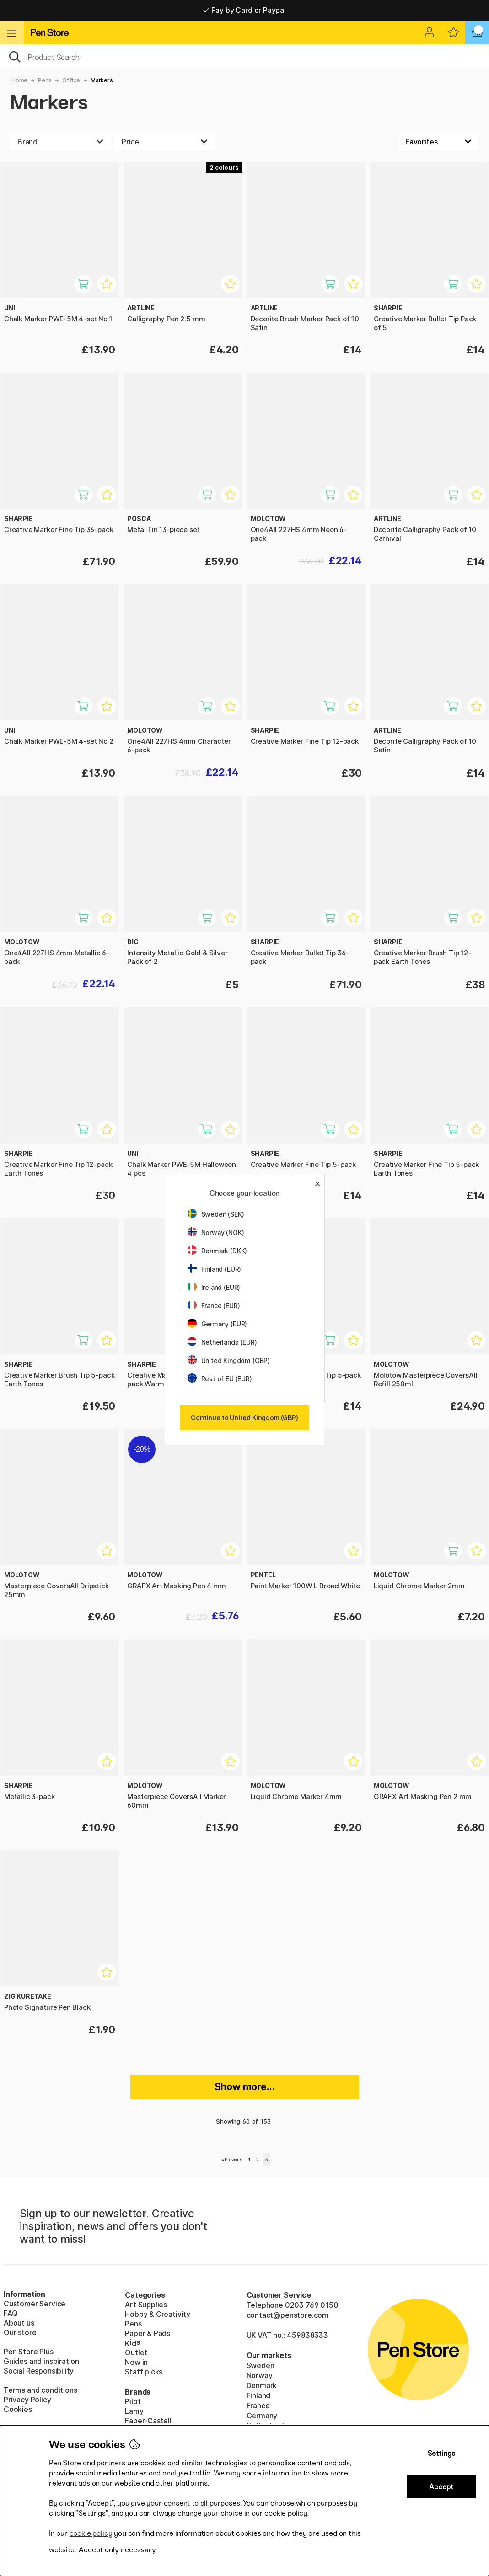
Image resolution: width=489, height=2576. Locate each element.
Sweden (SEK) (216, 1214)
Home (19, 80)
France (258, 2405)
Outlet (136, 2352)
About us (19, 2322)
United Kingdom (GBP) (229, 1360)
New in (136, 2362)
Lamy (134, 2411)
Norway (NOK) (216, 1232)
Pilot (132, 2401)
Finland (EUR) (215, 1269)
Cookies (18, 2409)
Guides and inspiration (41, 2361)
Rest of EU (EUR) (220, 1379)
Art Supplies (146, 2304)
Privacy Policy (27, 2399)
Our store (20, 2332)
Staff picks (143, 2371)
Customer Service (34, 2303)
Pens (44, 80)
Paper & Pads (147, 2333)
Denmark (262, 2385)
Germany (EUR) (217, 1324)
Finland (259, 2395)
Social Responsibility (39, 2370)
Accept (441, 2486)
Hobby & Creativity (157, 2314)
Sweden (260, 2365)
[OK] (244, 56)
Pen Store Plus (29, 2351)
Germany (262, 2415)
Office (71, 80)
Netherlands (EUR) (222, 1342)
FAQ (10, 2313)
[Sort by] (438, 142)
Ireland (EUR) (214, 1287)
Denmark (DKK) (217, 1251)
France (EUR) (214, 1305)
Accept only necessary (117, 2549)
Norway (260, 2375)
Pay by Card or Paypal (244, 10)
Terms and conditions (40, 2390)
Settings (441, 2453)
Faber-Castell (148, 2420)
